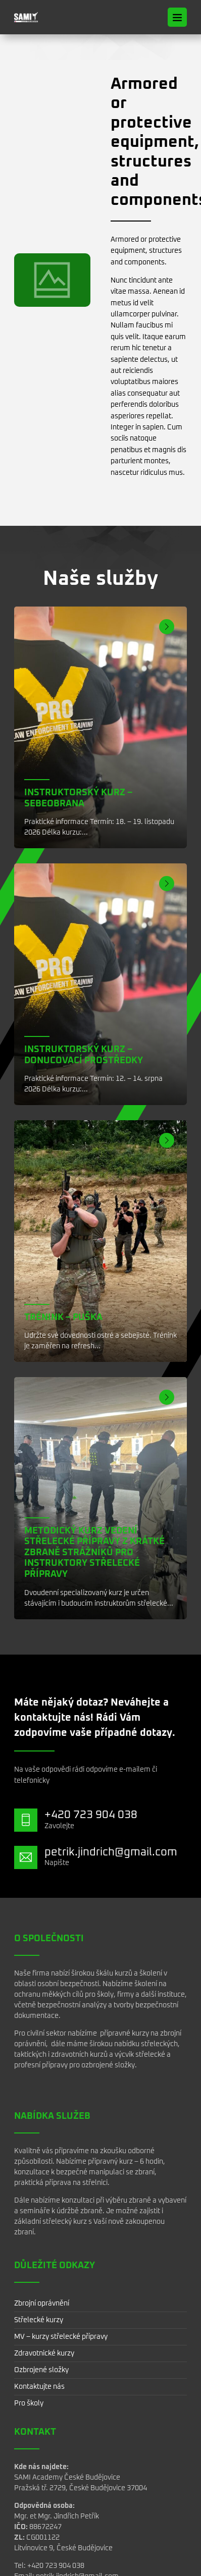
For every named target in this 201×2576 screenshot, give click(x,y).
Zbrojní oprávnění (41, 2303)
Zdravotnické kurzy (44, 2353)
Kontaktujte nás (39, 2386)
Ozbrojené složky (41, 2370)
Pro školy (28, 2403)
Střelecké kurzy (38, 2320)
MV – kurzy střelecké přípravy (61, 2336)
